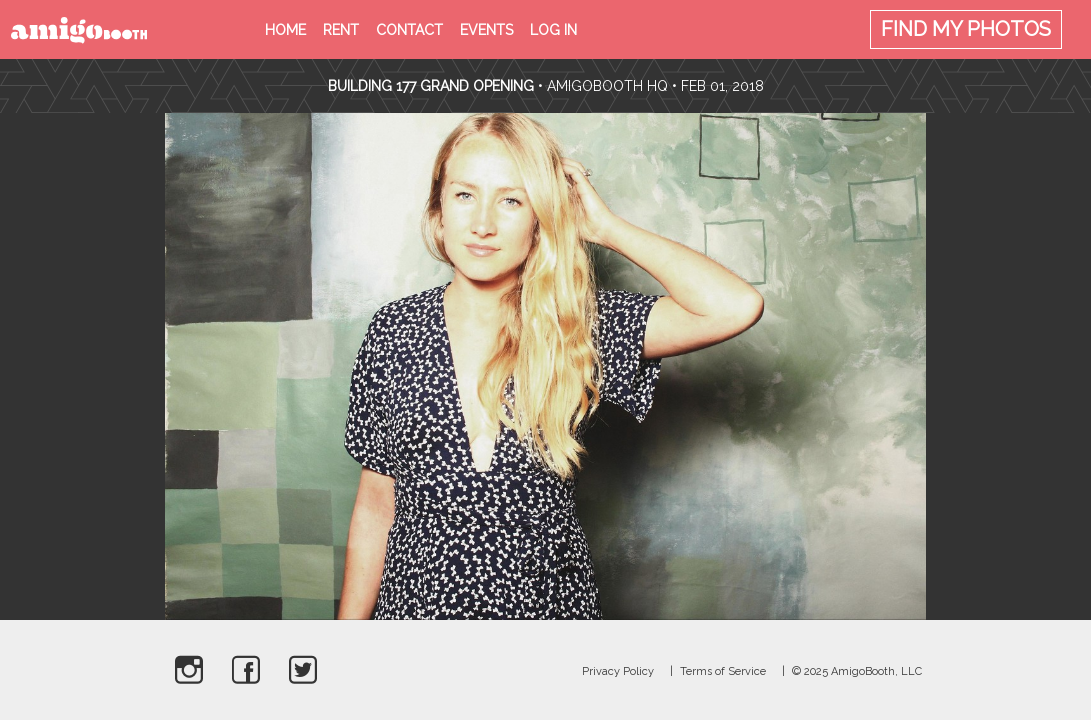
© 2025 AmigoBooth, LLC (857, 671)
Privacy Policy (618, 671)
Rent (341, 30)
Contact (409, 30)
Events (486, 30)
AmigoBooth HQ (607, 86)
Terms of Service (723, 671)
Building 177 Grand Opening (433, 86)
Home (285, 30)
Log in (553, 30)
